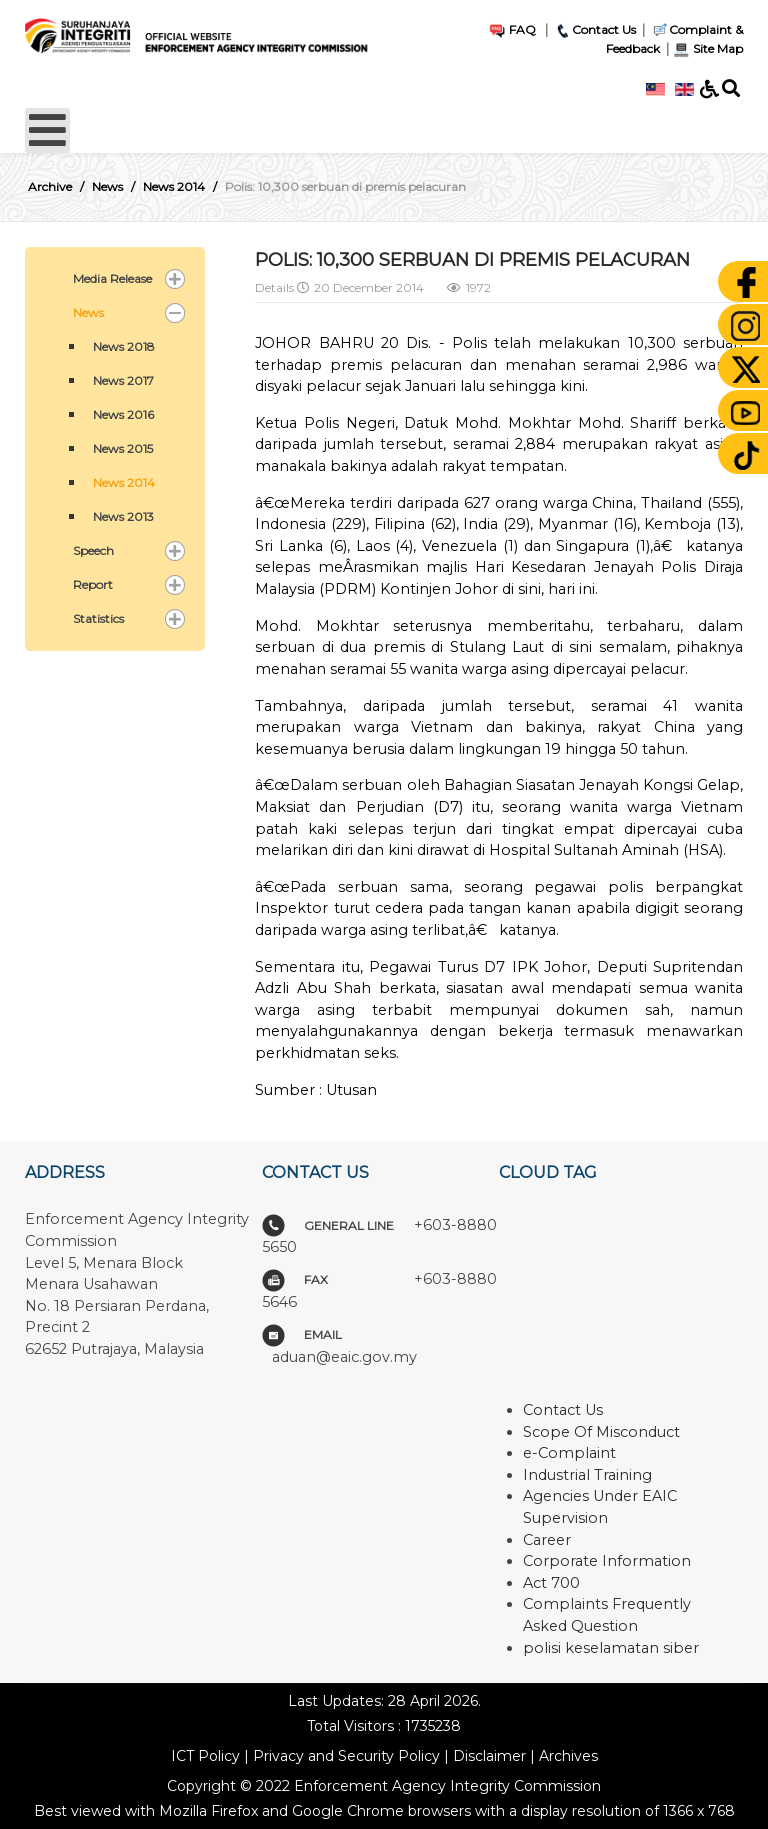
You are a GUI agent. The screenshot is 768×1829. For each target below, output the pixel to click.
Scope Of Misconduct (601, 1432)
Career (547, 1540)
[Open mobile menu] (47, 130)
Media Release (112, 278)
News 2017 (123, 380)
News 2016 (123, 414)
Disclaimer (489, 1756)
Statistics (98, 618)
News (88, 312)
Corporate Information (607, 1561)
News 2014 (124, 482)
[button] (175, 279)
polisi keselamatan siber (611, 1648)
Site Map (707, 48)
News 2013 (123, 516)
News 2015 (123, 448)
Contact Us (595, 29)
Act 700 (551, 1583)
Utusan (351, 1090)
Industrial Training (587, 1475)
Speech (93, 550)
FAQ (512, 29)
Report (93, 584)
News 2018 (124, 346)
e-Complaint (569, 1453)
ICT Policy (205, 1756)
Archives (568, 1756)
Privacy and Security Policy (346, 1756)
